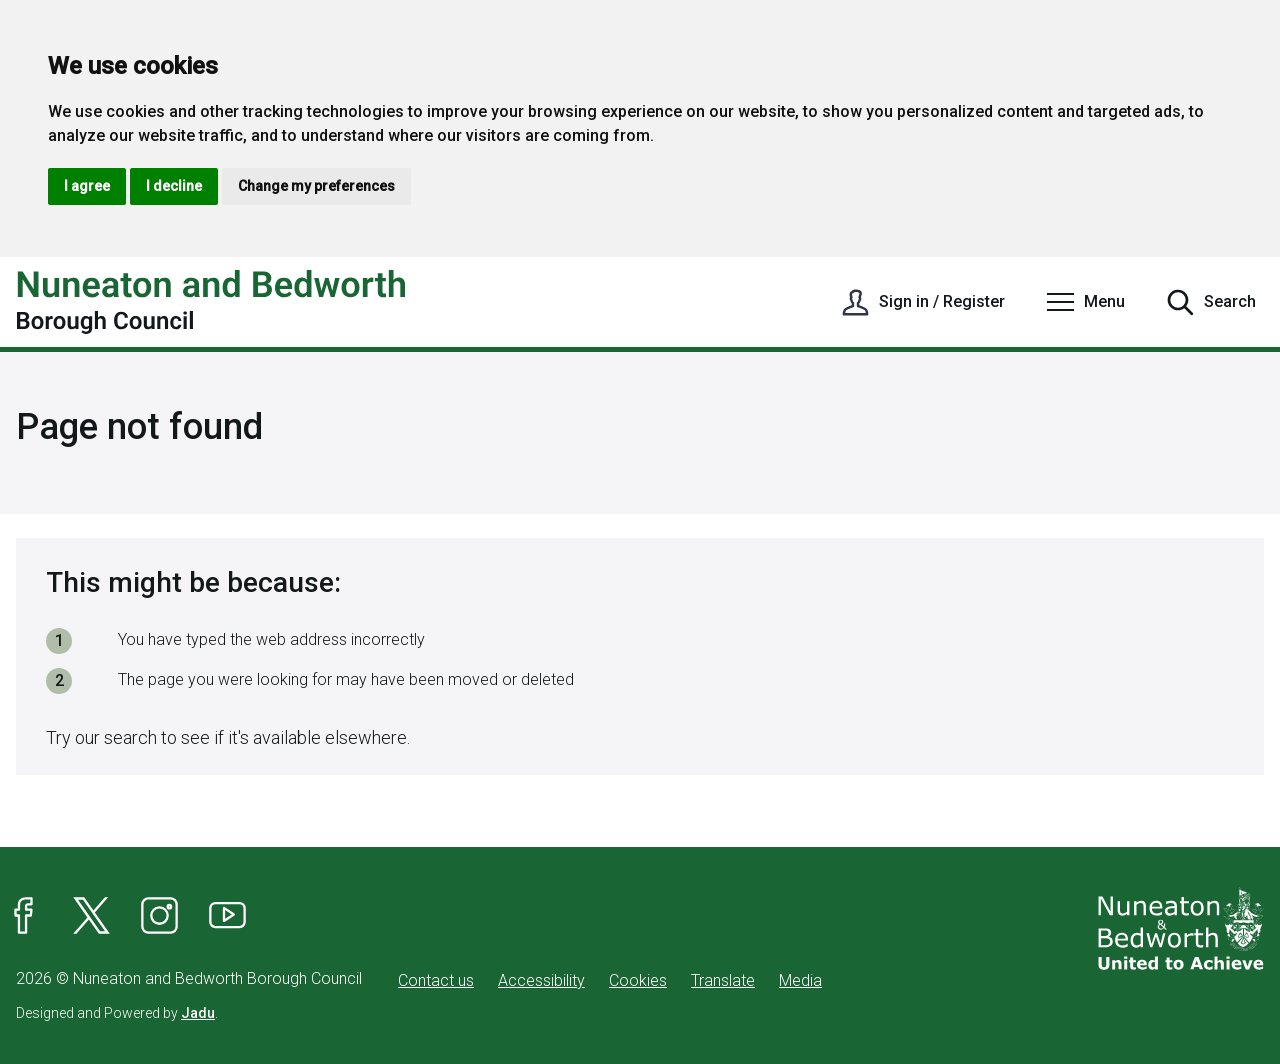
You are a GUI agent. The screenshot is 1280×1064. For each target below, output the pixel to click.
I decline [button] (174, 186)
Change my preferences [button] (316, 186)
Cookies (638, 980)
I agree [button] (87, 186)
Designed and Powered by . (117, 1013)
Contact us (436, 980)
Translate (723, 980)
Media (800, 980)
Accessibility (541, 980)
